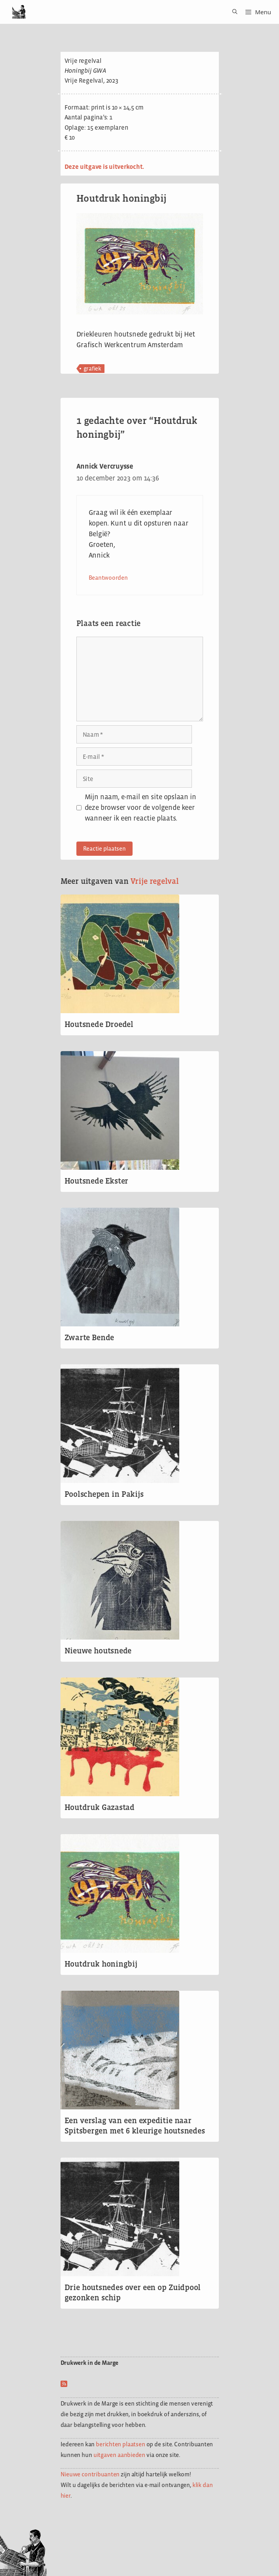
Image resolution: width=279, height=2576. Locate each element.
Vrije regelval (155, 881)
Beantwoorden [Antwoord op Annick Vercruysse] (108, 577)
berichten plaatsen (120, 2444)
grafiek (92, 368)
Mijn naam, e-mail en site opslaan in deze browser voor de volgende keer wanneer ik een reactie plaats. (140, 807)
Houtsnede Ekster (97, 1180)
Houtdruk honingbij (101, 1963)
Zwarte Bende (89, 1337)
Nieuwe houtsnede (98, 1650)
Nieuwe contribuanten (90, 2474)
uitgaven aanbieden (119, 2454)
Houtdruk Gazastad (100, 1807)
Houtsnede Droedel (99, 1024)
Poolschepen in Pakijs (104, 1494)
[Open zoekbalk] (232, 12)
